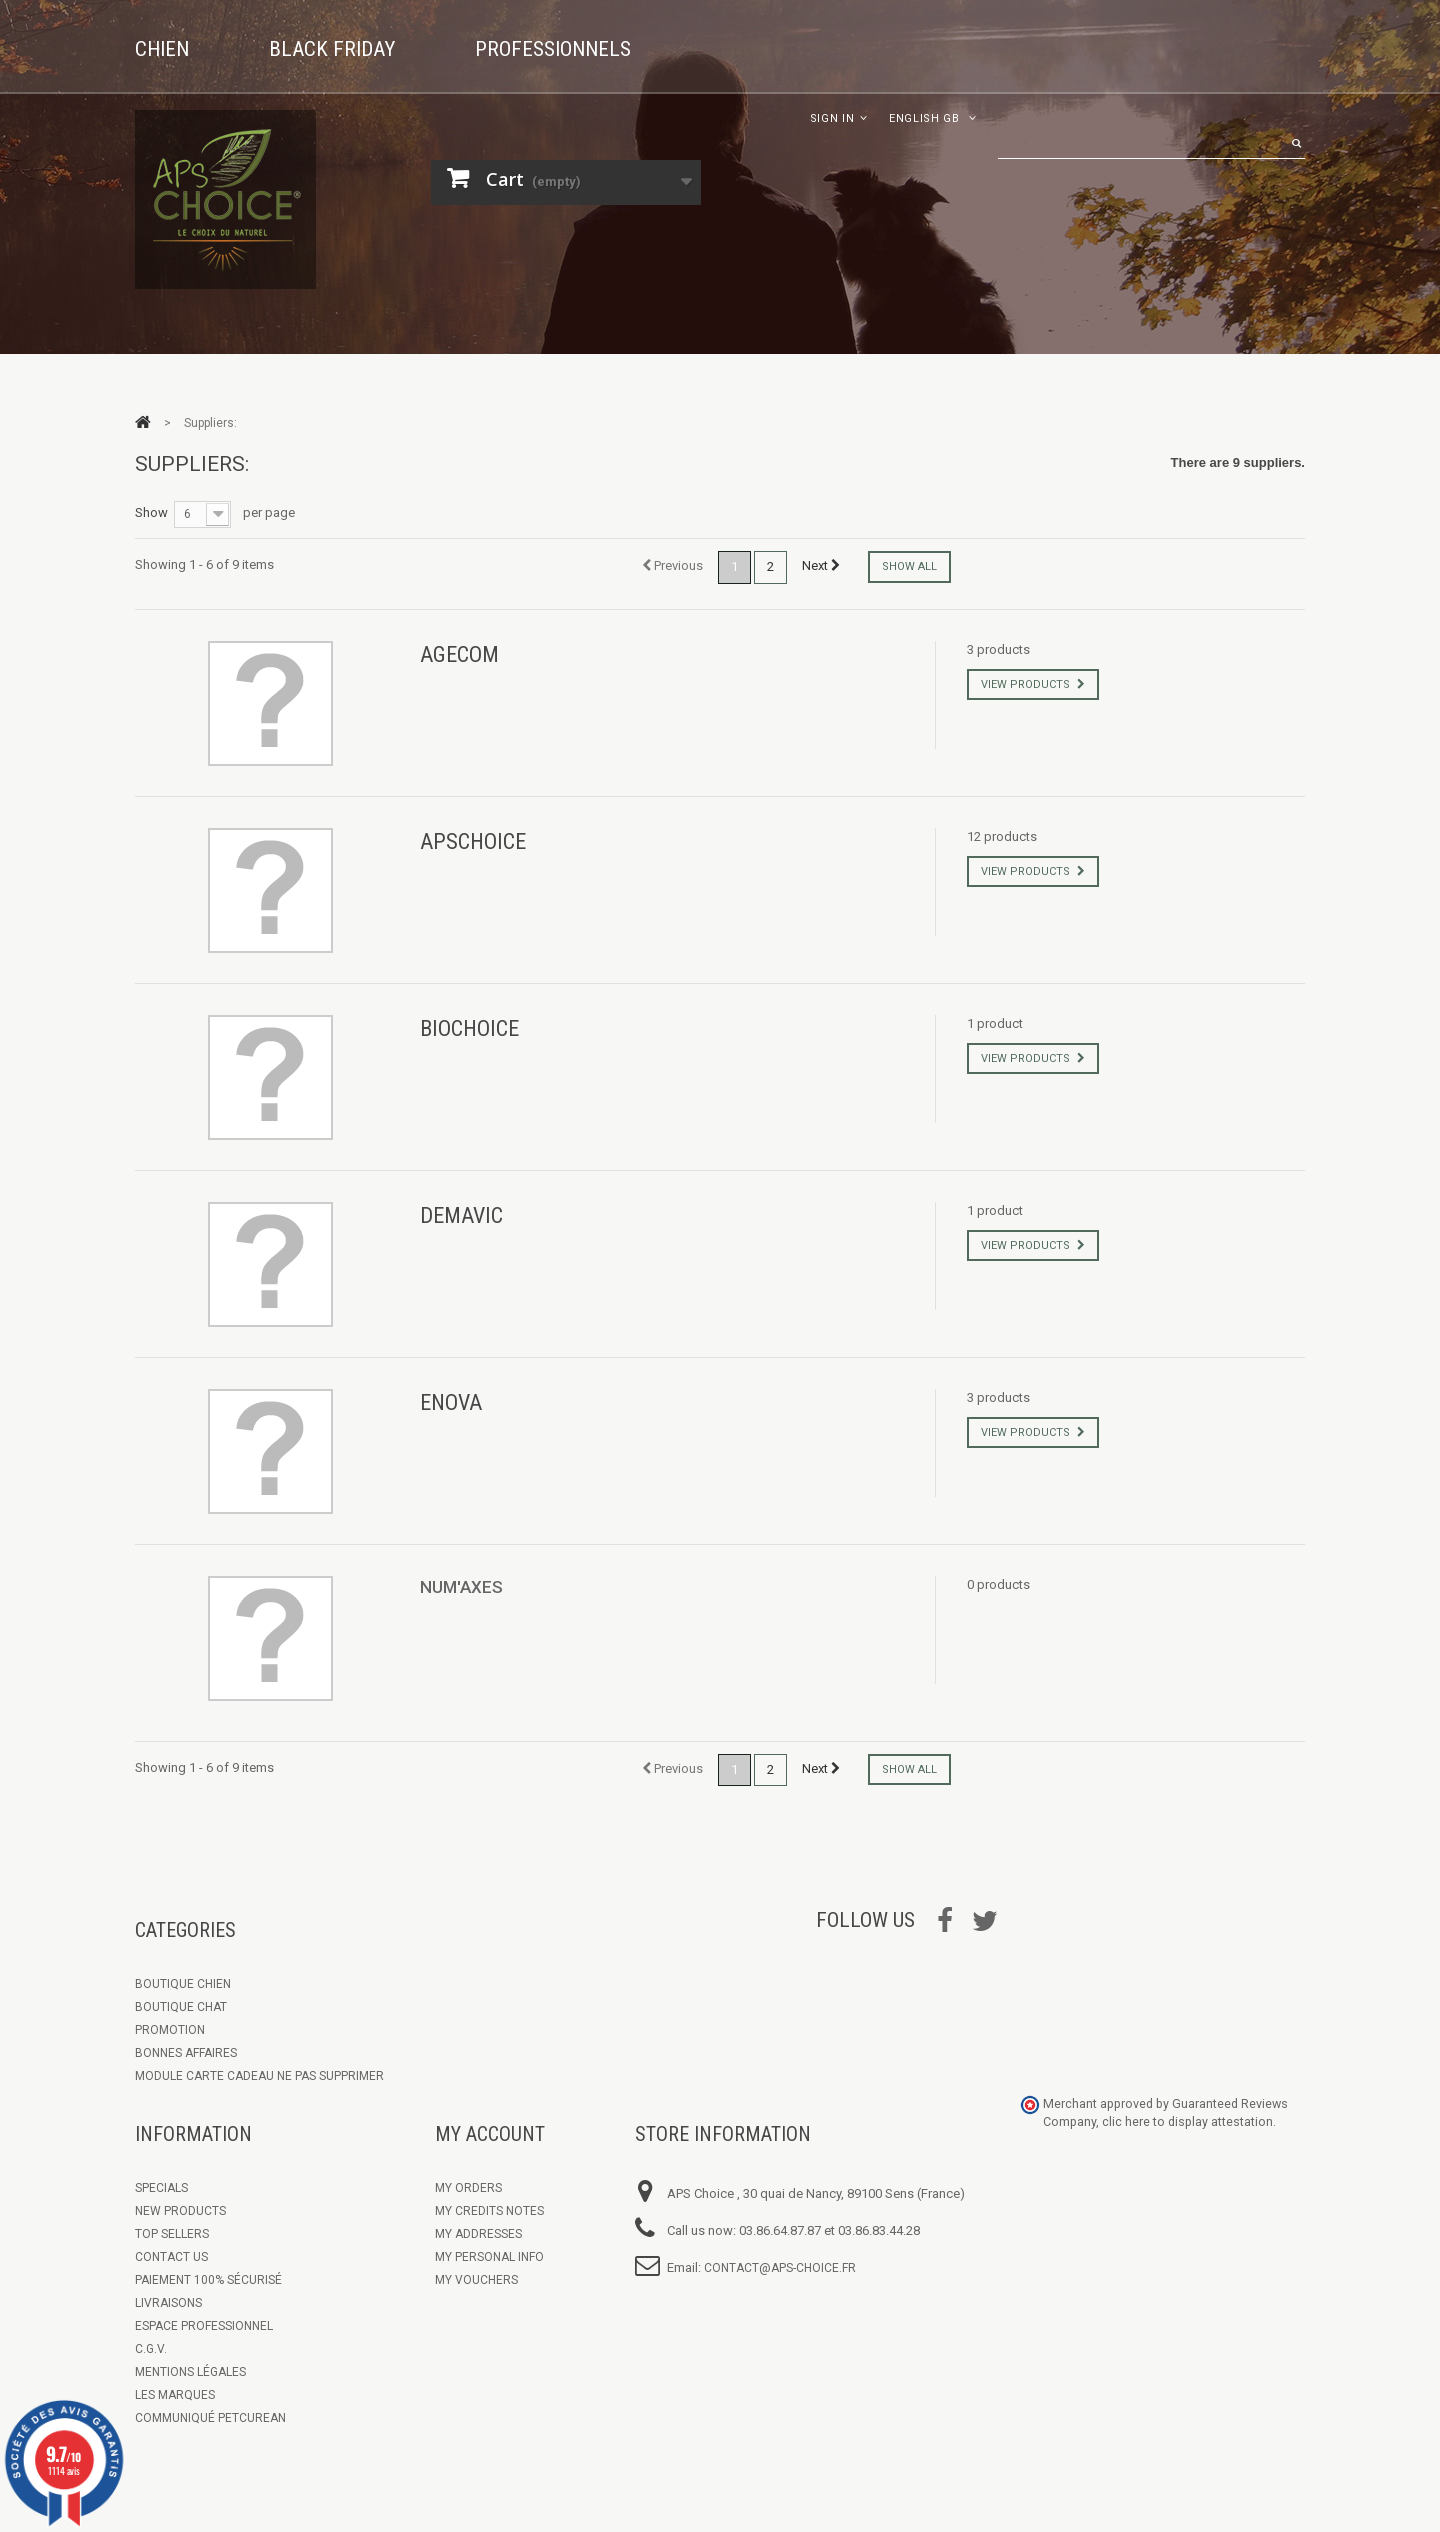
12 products (1002, 836)
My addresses (478, 2234)
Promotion (170, 2030)
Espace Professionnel (204, 2326)
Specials (161, 2188)
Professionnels (553, 49)
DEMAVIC (461, 1215)
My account (490, 2134)
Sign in (832, 118)
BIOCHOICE (469, 1028)
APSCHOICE (473, 841)
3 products (998, 649)
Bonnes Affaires (186, 2053)
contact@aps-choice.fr (780, 2268)
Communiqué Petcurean (210, 2418)
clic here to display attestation (1187, 2121)
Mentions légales (190, 2372)
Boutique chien (183, 1984)
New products (180, 2211)
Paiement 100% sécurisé (208, 2280)
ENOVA (451, 1402)
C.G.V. (151, 2349)
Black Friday (332, 49)
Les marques (175, 2395)
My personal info (489, 2257)
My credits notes (489, 2211)
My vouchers (476, 2280)
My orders (468, 2188)
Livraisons (168, 2303)
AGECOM (459, 654)
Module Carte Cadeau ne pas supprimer (259, 2076)
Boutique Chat (181, 2007)
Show (151, 512)
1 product (995, 1023)
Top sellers (172, 2234)
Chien (162, 49)
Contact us (171, 2257)
